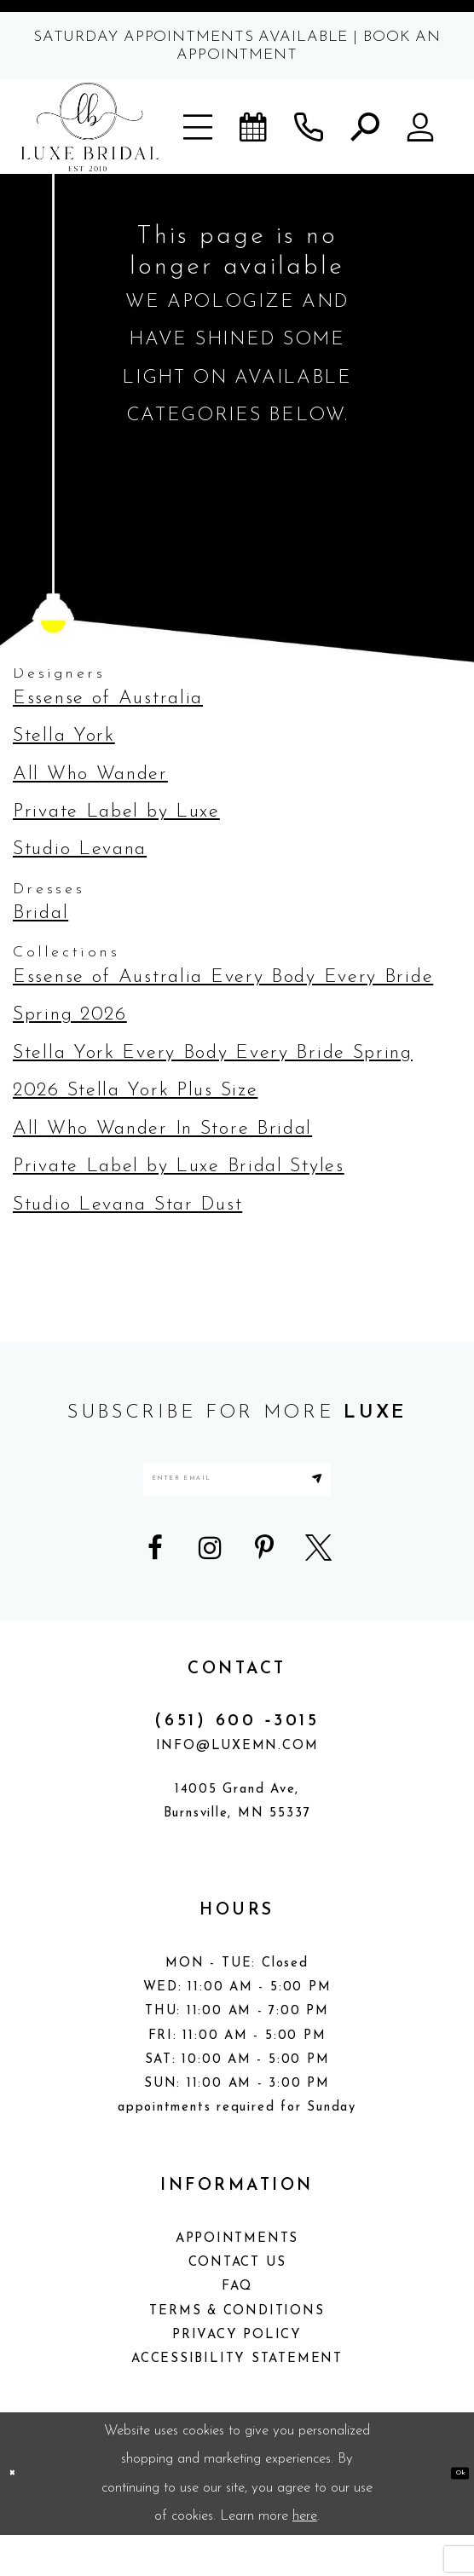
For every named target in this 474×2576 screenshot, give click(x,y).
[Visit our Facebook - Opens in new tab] (155, 1588)
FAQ (237, 2328)
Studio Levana (80, 849)
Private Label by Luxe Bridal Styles (178, 1166)
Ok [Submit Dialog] (449, 2514)
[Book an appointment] (254, 127)
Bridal (40, 913)
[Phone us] (309, 127)
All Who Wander (90, 774)
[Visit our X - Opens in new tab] (318, 1588)
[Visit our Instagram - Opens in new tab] (210, 1588)
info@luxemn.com (237, 1787)
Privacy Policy (237, 2376)
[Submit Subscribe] (415, 1500)
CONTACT (237, 1710)
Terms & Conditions (236, 2352)
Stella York (64, 736)
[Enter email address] (237, 1500)
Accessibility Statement (237, 2400)
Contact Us (237, 2303)
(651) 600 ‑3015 (237, 1762)
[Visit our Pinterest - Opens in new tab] (264, 1588)
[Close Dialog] (21, 2515)
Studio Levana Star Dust (127, 1205)
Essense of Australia (108, 698)
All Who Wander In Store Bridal (162, 1129)
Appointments (237, 2279)
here (304, 2557)
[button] (199, 127)
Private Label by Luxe (116, 812)
